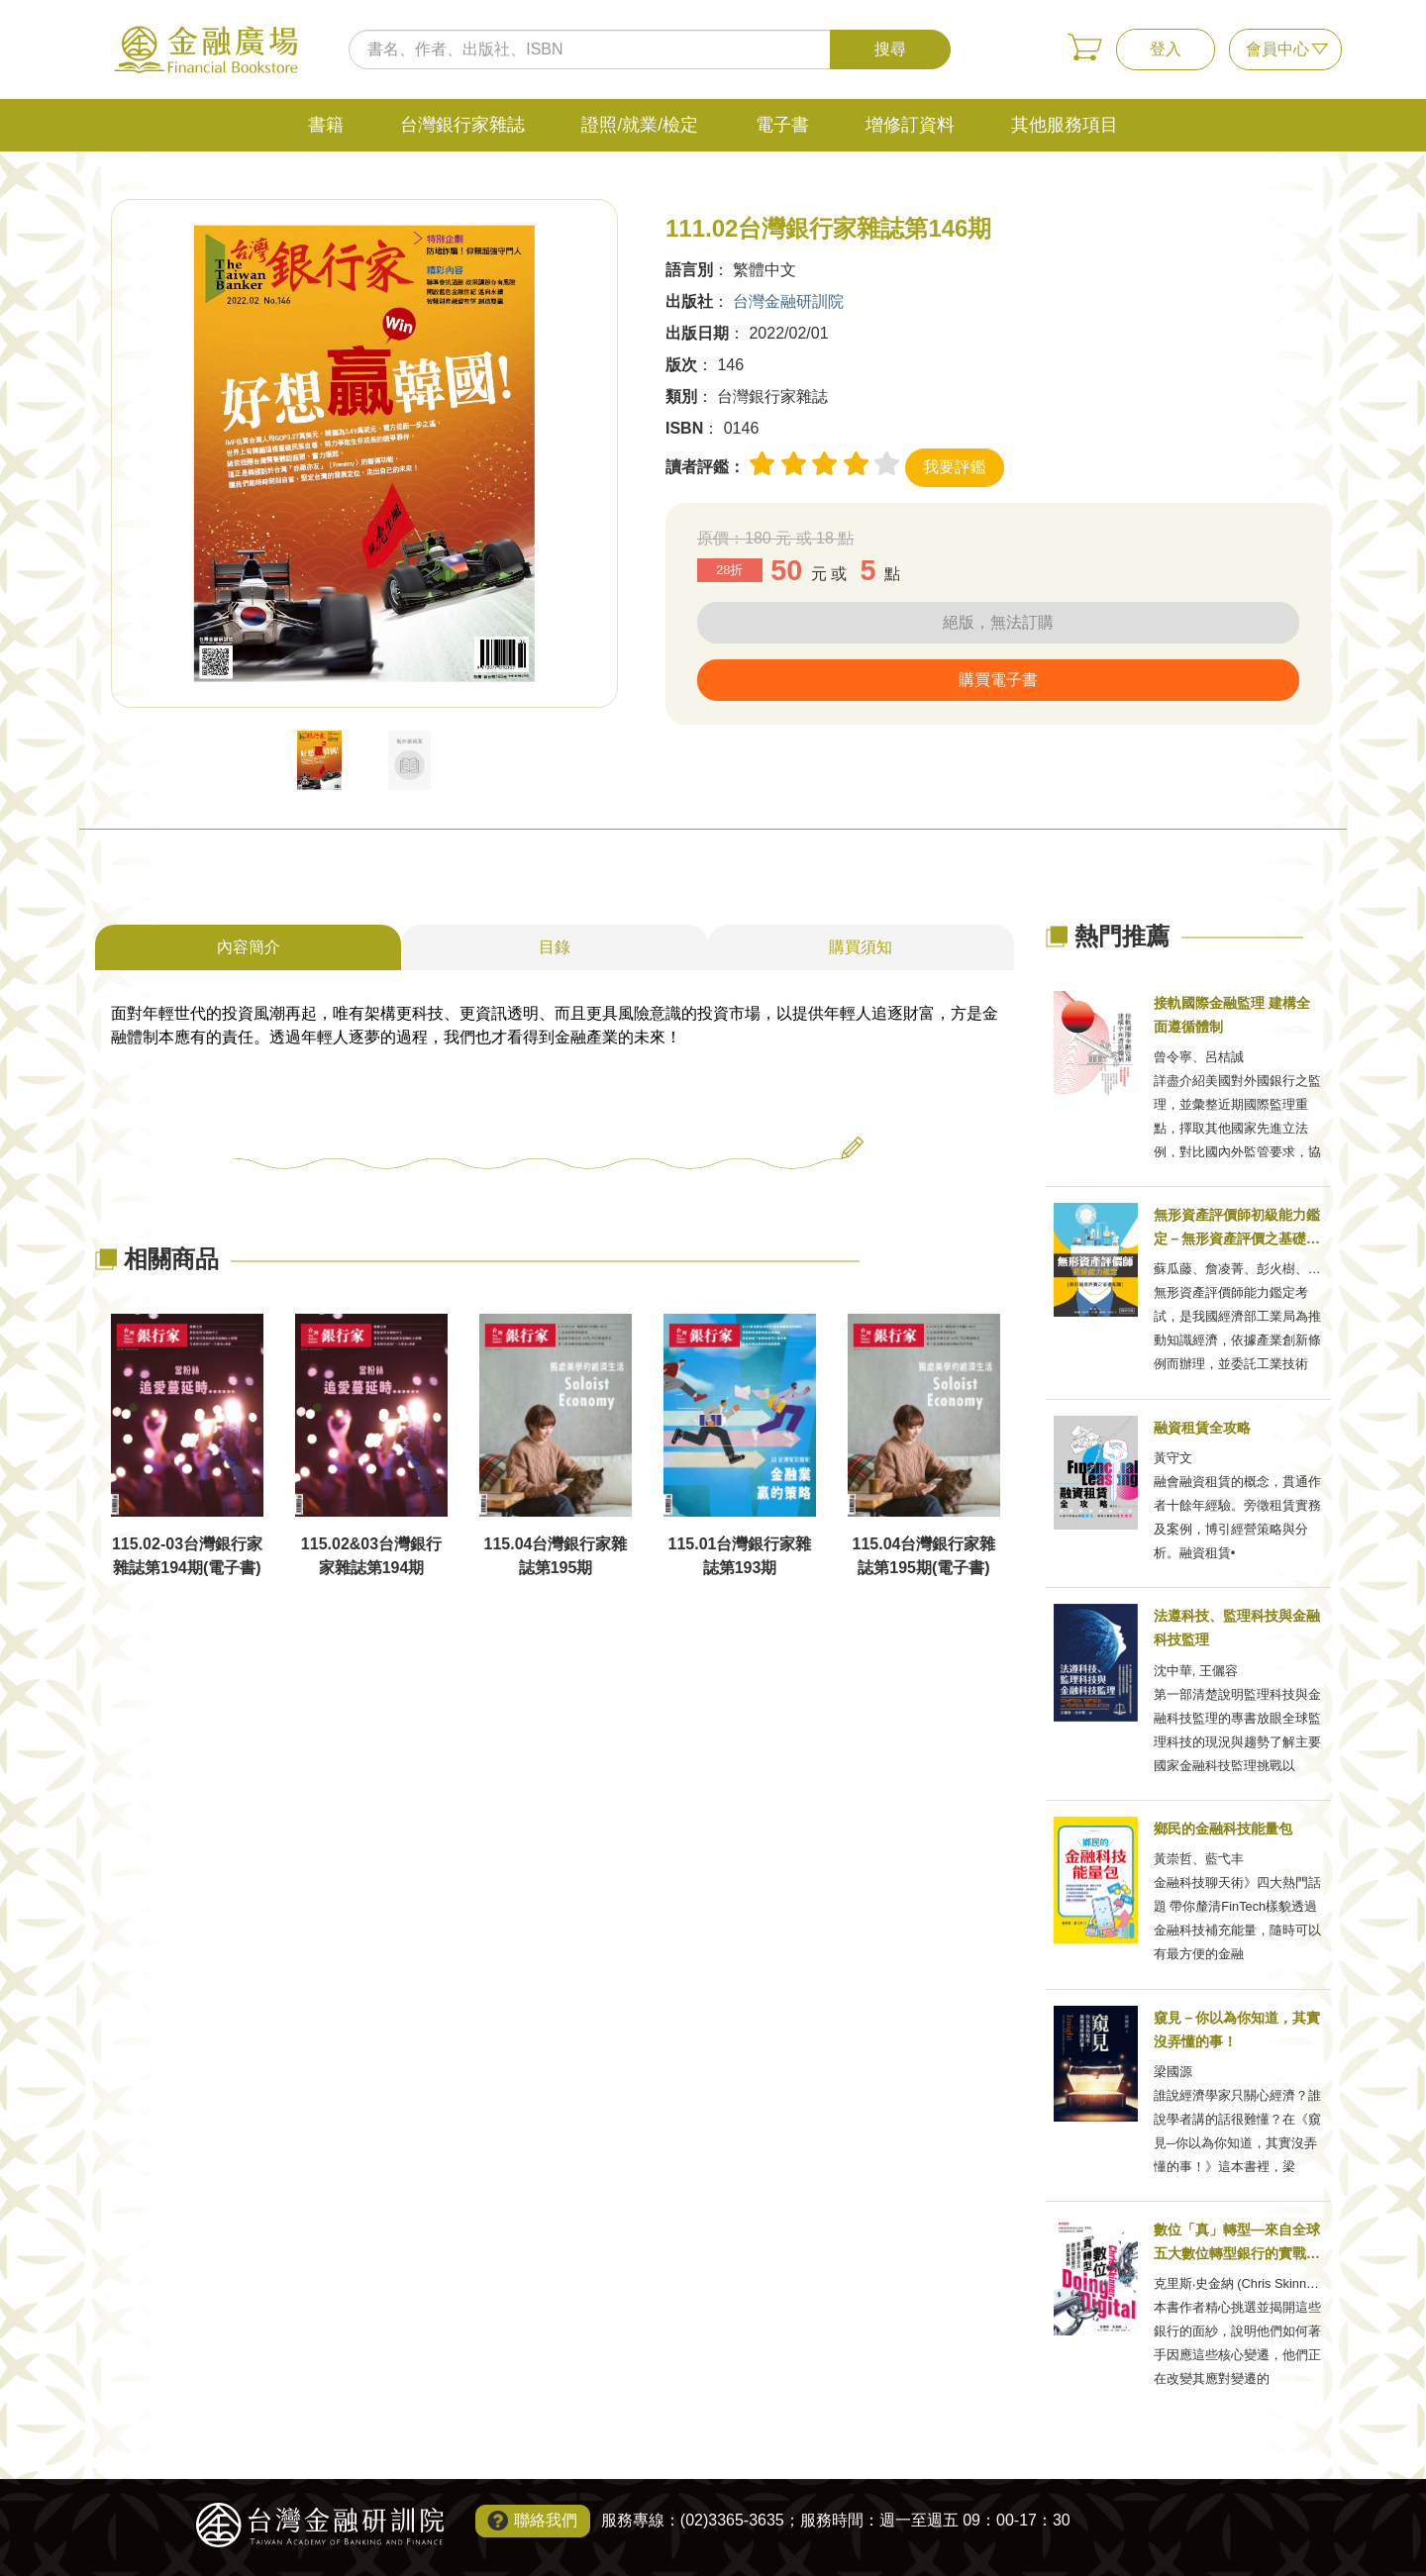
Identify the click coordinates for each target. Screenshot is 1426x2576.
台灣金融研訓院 (788, 301)
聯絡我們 (545, 2520)
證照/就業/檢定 (639, 125)
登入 (1165, 49)
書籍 (326, 125)
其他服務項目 (1064, 125)
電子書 (782, 125)
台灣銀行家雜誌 (462, 125)
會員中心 (1277, 49)
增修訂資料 (910, 125)
